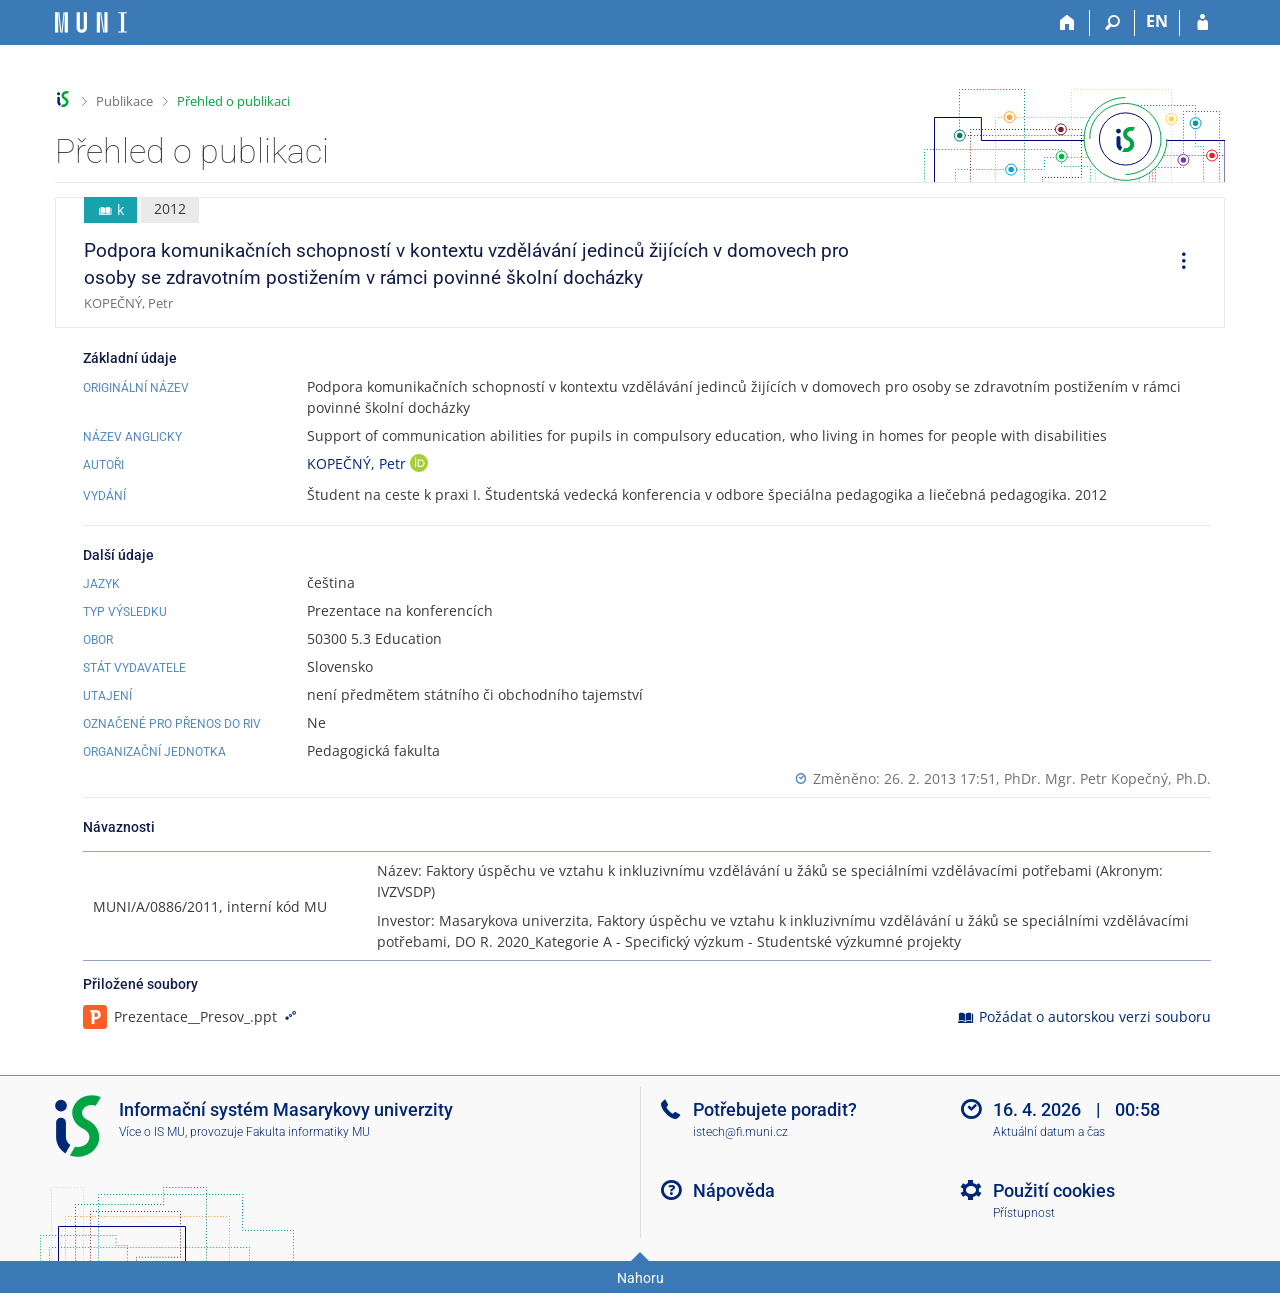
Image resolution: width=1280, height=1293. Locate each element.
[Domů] (1067, 23)
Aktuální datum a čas (1049, 1132)
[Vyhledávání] (1112, 23)
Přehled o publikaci (233, 101)
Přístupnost (1024, 1213)
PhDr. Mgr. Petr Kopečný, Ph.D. (1107, 778)
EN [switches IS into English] (1157, 21)
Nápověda (734, 1190)
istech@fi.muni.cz (740, 1132)
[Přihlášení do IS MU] (1202, 23)
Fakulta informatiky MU (308, 1132)
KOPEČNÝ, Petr (358, 463)
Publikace (124, 101)
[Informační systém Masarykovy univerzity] (91, 22)
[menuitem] (1177, 263)
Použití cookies (1054, 1190)
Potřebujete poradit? (775, 1109)
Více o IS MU (152, 1132)
